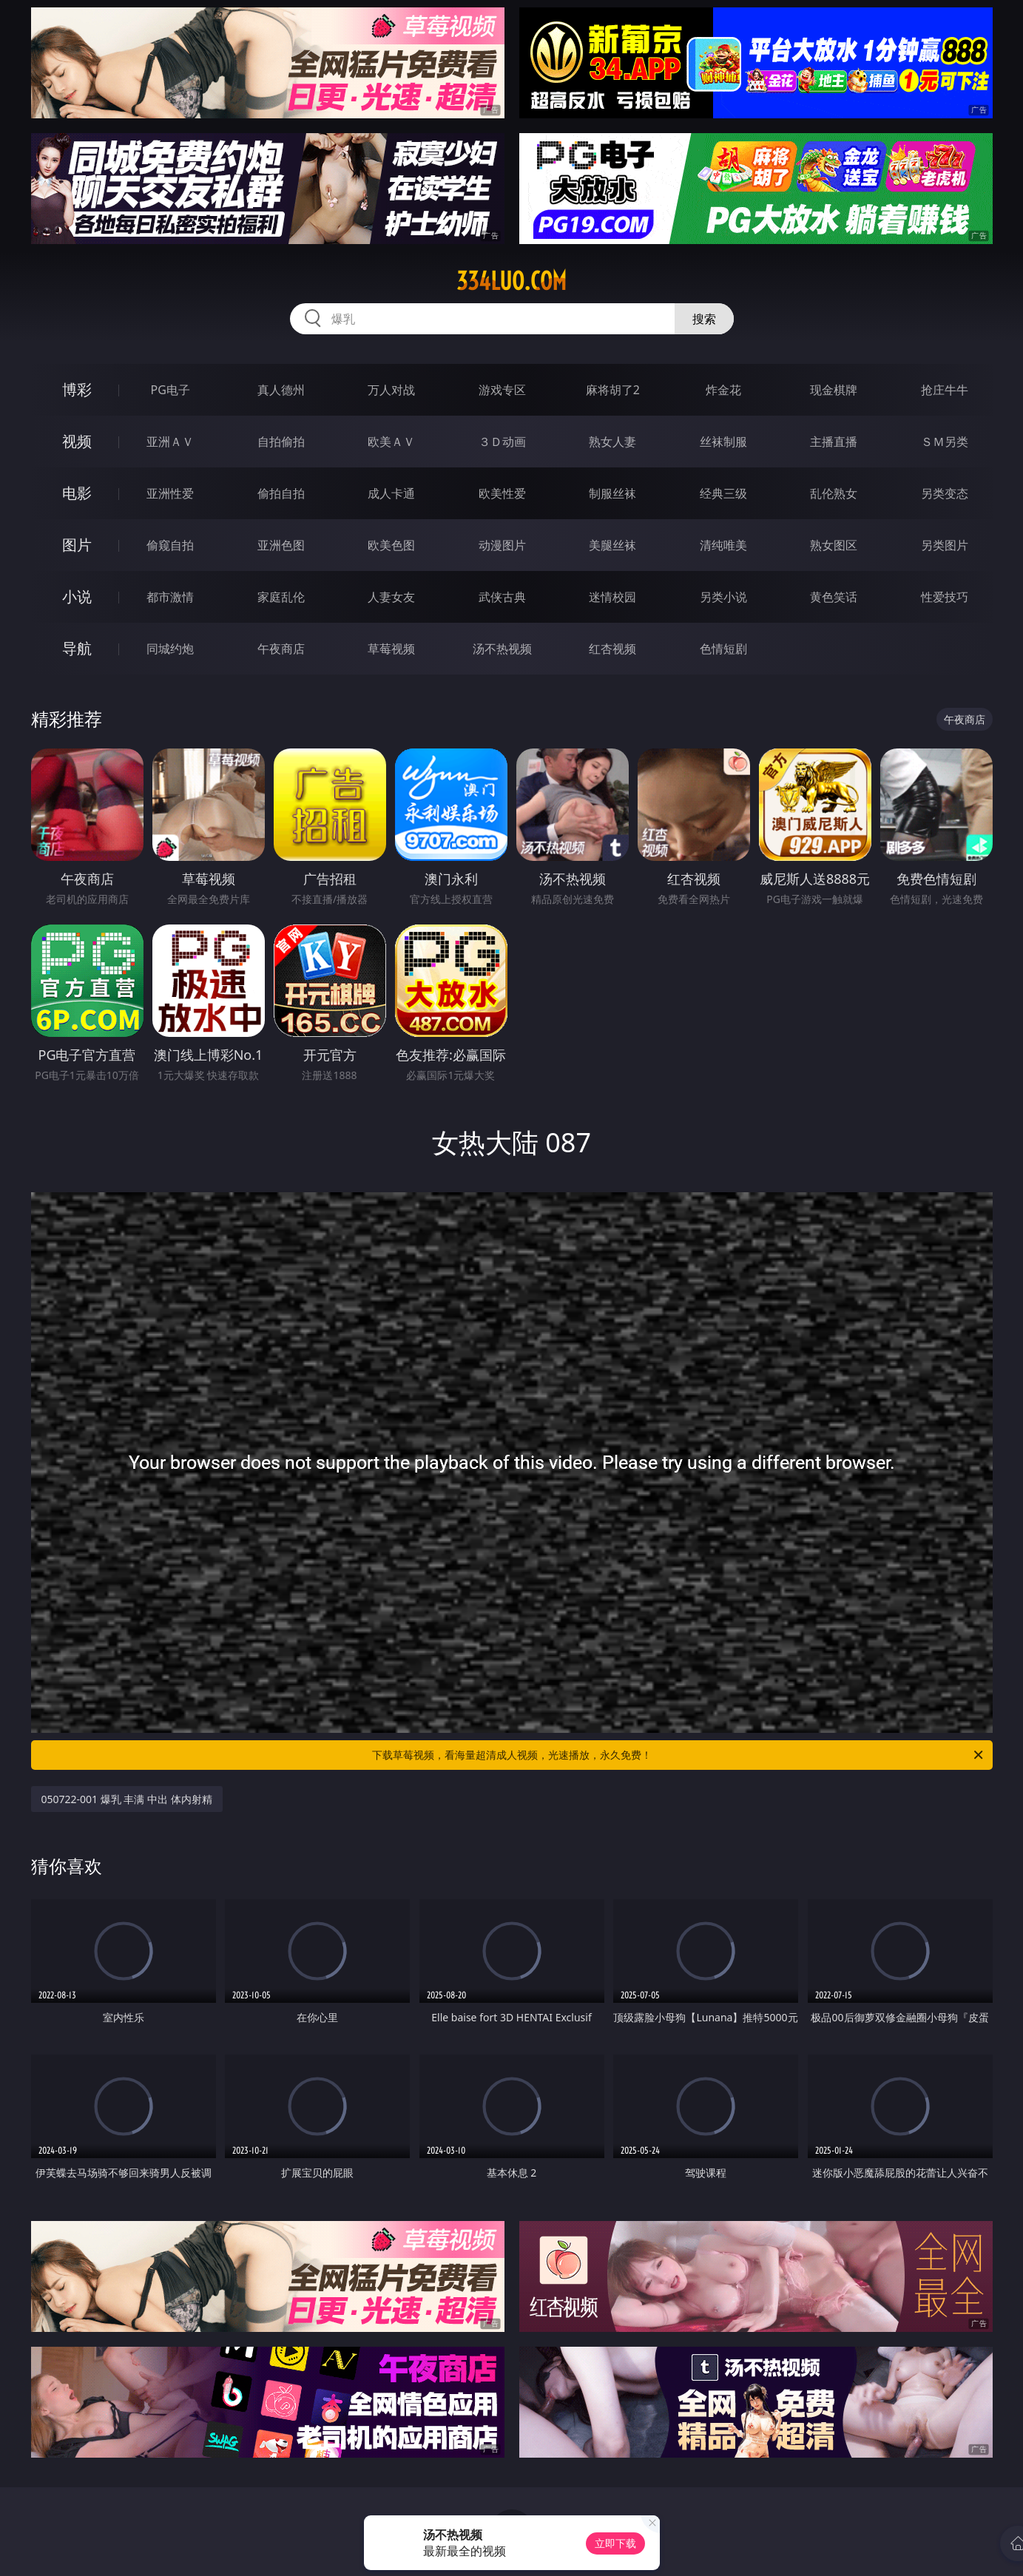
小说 (77, 596)
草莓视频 (391, 648)
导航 (77, 648)
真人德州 (281, 390)
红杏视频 (612, 648)
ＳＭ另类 (944, 441)
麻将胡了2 (613, 390)
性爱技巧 (944, 597)
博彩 (77, 389)
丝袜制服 (723, 441)
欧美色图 (391, 545)
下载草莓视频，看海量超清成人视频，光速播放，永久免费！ (678, 1755)
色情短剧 (723, 648)
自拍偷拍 (281, 441)
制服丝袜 (612, 493)
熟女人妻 (612, 441)
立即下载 (615, 2543)
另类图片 (944, 545)
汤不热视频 (502, 648)
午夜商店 (281, 648)
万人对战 (391, 390)
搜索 (704, 319)
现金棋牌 (833, 390)
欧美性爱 (502, 493)
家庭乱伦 (281, 597)
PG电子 (170, 390)
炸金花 (723, 390)
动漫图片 (502, 545)
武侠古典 (502, 597)
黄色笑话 (833, 597)
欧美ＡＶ (391, 441)
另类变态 (944, 493)
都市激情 (170, 597)
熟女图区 (833, 545)
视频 (77, 441)
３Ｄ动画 (502, 441)
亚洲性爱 (170, 493)
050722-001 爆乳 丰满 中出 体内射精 (126, 1799)
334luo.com (511, 281)
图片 (77, 545)
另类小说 (723, 597)
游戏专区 (502, 390)
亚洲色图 (281, 545)
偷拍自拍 (281, 493)
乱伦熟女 (833, 493)
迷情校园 (612, 597)
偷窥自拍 (170, 545)
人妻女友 (391, 597)
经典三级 (723, 493)
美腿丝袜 (612, 545)
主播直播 (833, 441)
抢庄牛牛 (944, 390)
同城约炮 (170, 648)
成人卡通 (391, 493)
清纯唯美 (723, 545)
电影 (77, 493)
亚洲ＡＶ (170, 441)
